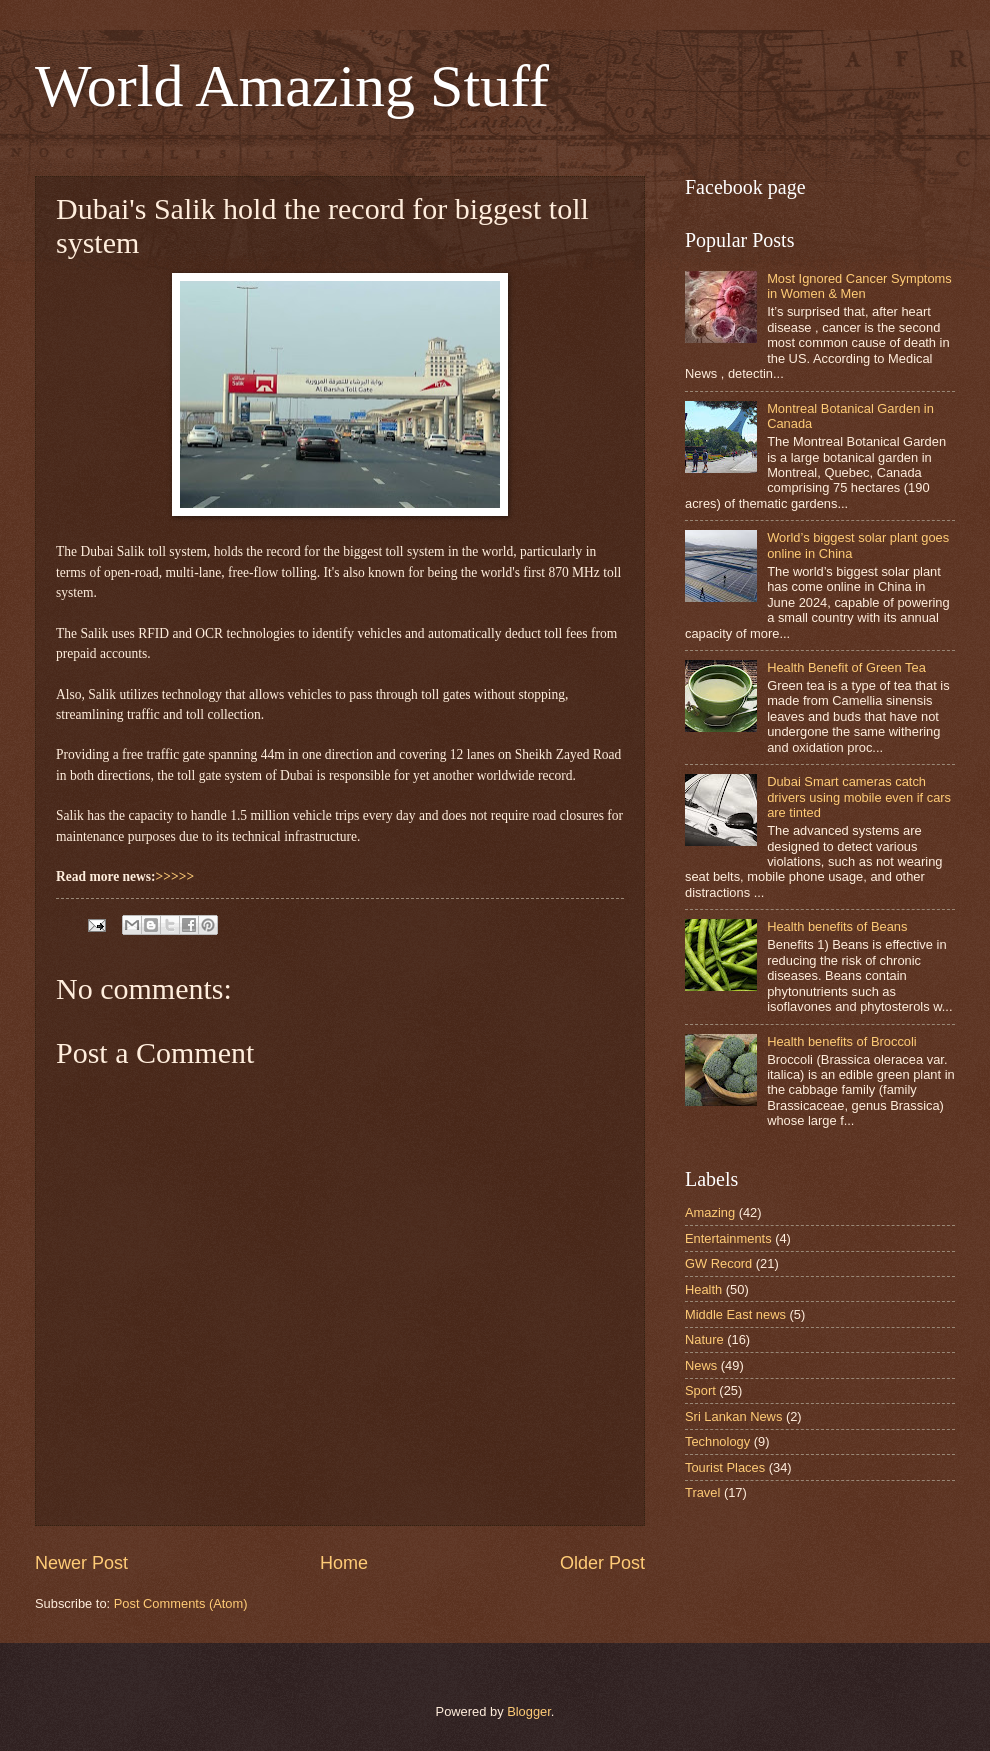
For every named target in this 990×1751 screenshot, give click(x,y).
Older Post (602, 1563)
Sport (700, 1390)
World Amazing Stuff (292, 86)
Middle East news (735, 1314)
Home (344, 1563)
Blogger (529, 1711)
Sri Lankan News (733, 1416)
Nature (704, 1339)
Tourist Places (725, 1467)
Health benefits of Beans (837, 926)
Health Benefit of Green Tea (846, 667)
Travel (702, 1492)
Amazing (710, 1212)
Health (703, 1289)
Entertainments (728, 1238)
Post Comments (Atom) (181, 1603)
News (701, 1365)
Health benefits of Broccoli (842, 1041)
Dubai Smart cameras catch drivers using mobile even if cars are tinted (859, 797)
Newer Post (81, 1563)
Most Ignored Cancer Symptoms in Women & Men (859, 286)
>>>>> (175, 876)
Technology (717, 1441)
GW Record (718, 1263)
